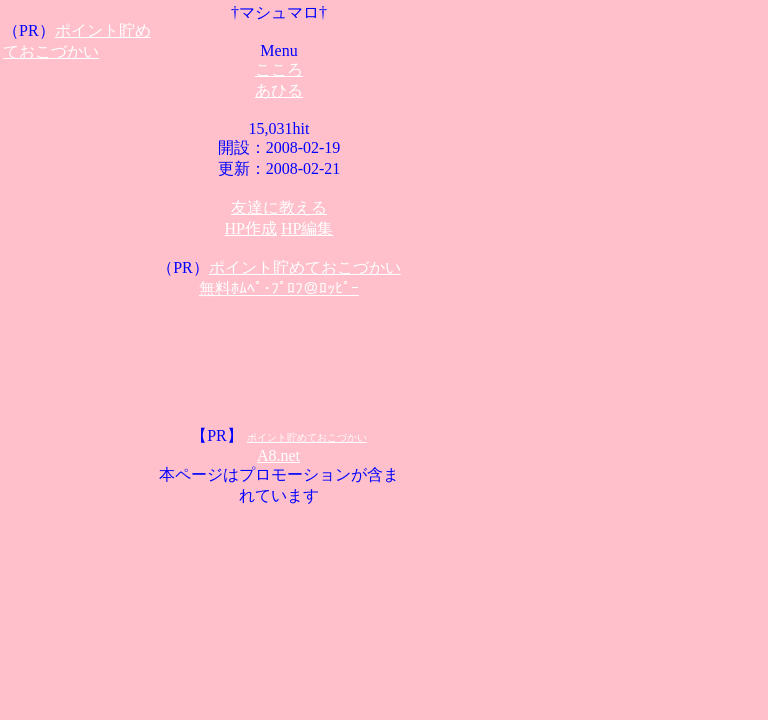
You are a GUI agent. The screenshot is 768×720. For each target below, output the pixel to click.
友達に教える (279, 207)
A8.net (278, 455)
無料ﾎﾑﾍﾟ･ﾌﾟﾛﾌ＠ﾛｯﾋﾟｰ (279, 288)
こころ (279, 69)
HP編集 (307, 228)
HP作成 (251, 228)
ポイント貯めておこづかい (305, 267)
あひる (279, 90)
